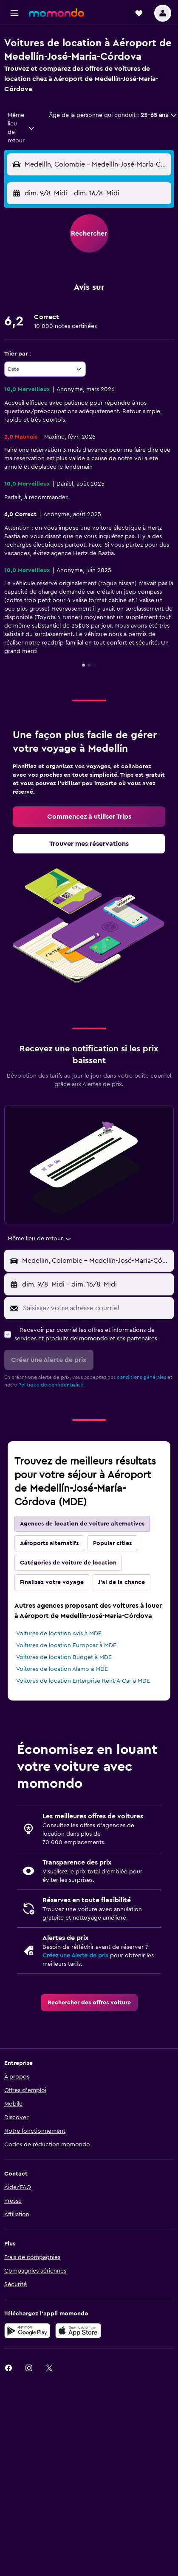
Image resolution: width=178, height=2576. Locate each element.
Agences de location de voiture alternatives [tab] (82, 1524)
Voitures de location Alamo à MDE (62, 1669)
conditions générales (141, 1377)
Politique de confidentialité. (51, 1384)
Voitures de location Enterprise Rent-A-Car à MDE (83, 1681)
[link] (89, 816)
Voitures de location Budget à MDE (64, 1657)
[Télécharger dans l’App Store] (78, 2330)
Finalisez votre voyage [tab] (52, 1582)
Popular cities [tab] (112, 1543)
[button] (14, 13)
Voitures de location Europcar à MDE (66, 1645)
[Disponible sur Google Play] (27, 2330)
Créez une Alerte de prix (75, 1956)
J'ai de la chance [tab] (121, 1582)
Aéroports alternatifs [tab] (49, 1543)
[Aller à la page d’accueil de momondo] (56, 12)
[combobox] (21, 128)
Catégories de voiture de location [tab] (68, 1563)
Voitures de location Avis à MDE (59, 1634)
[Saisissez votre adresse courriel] (96, 1308)
